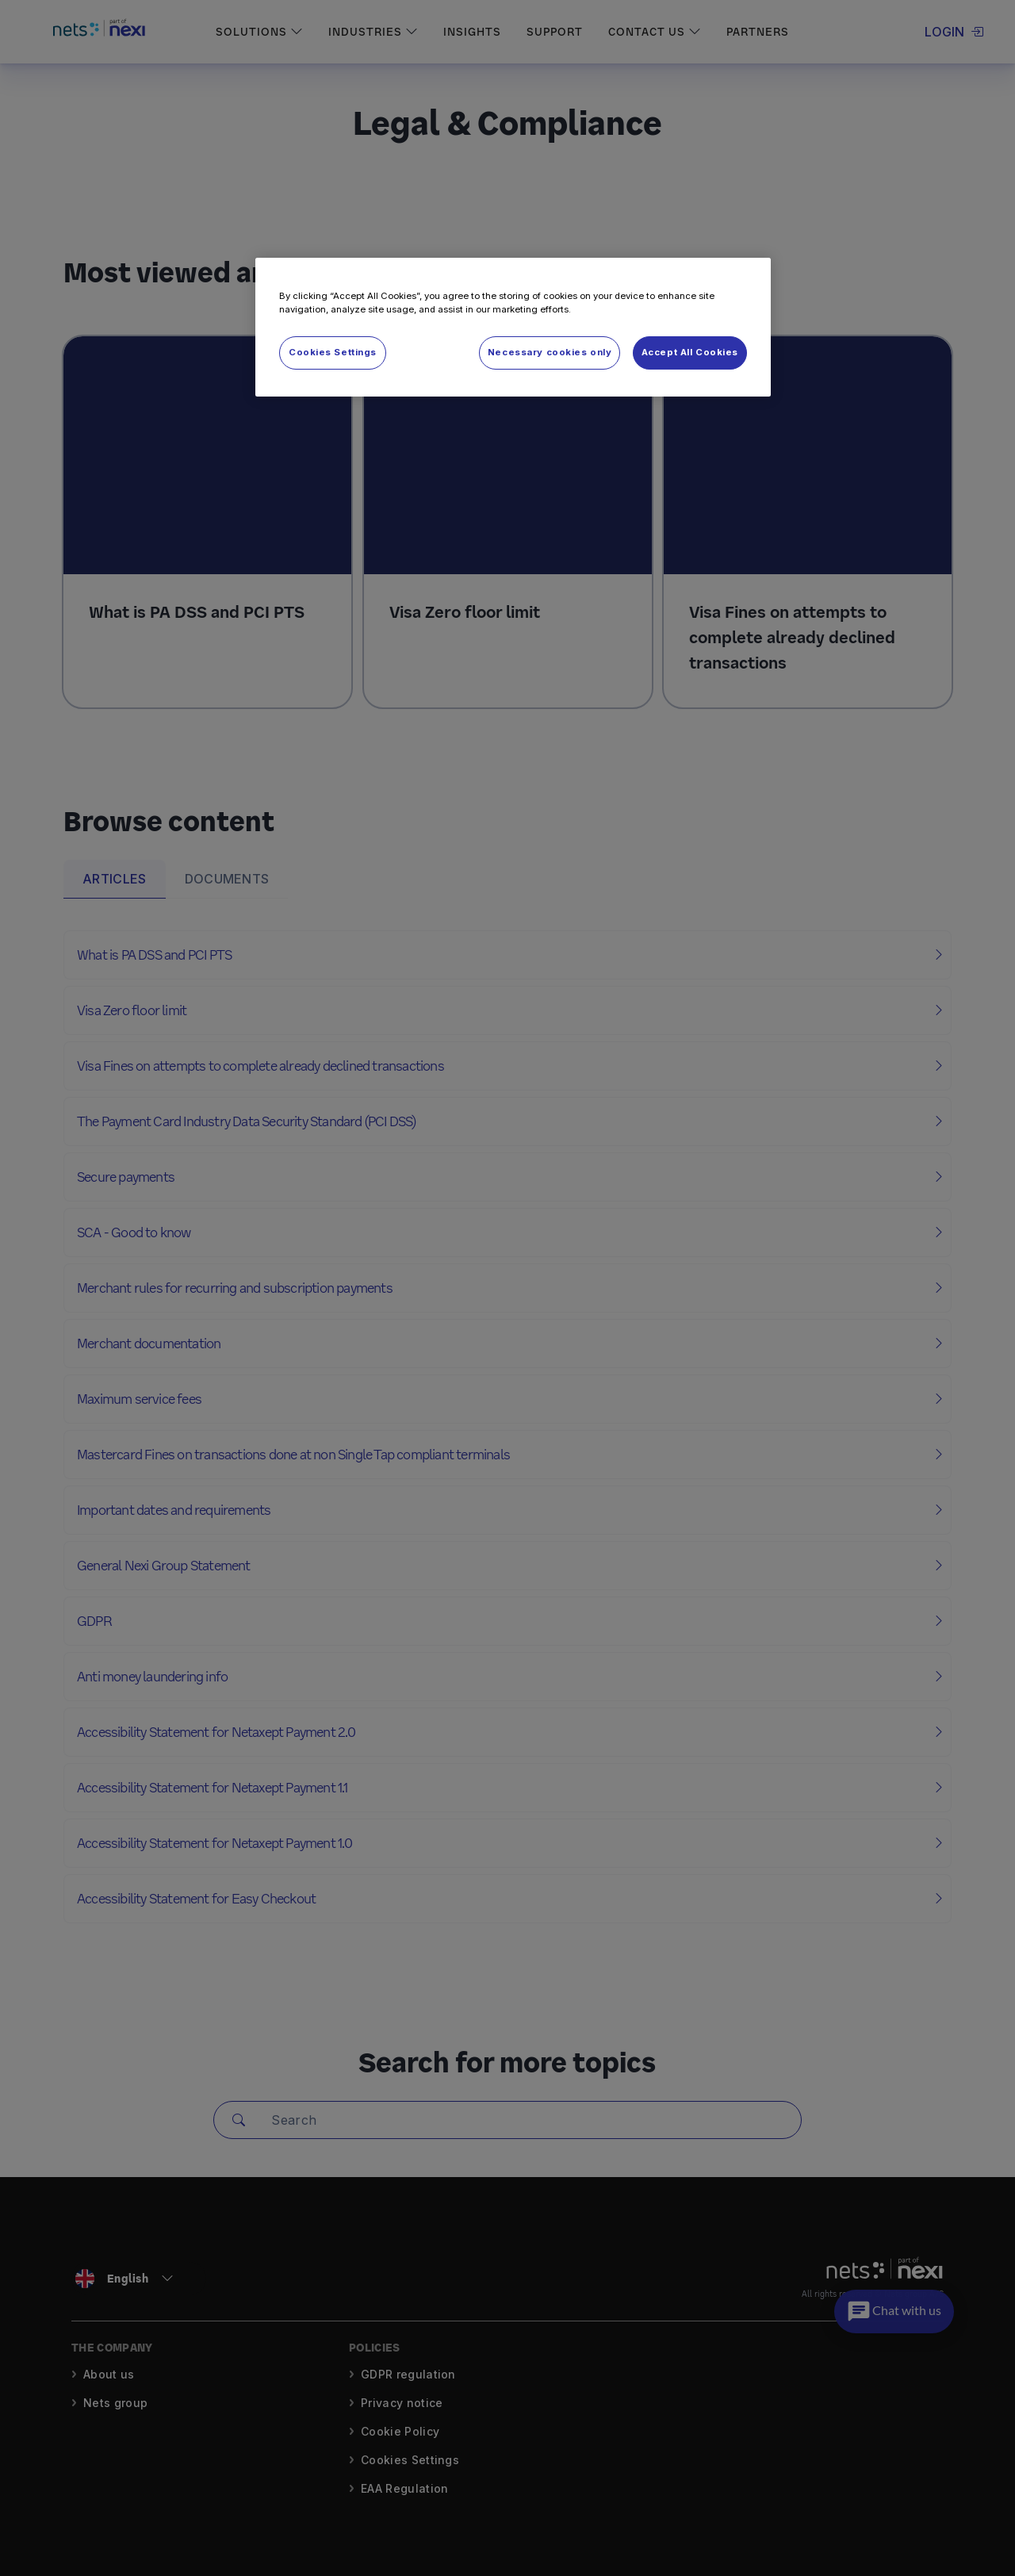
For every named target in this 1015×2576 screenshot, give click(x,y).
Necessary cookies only (550, 352)
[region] (513, 327)
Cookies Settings (333, 352)
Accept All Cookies (690, 352)
